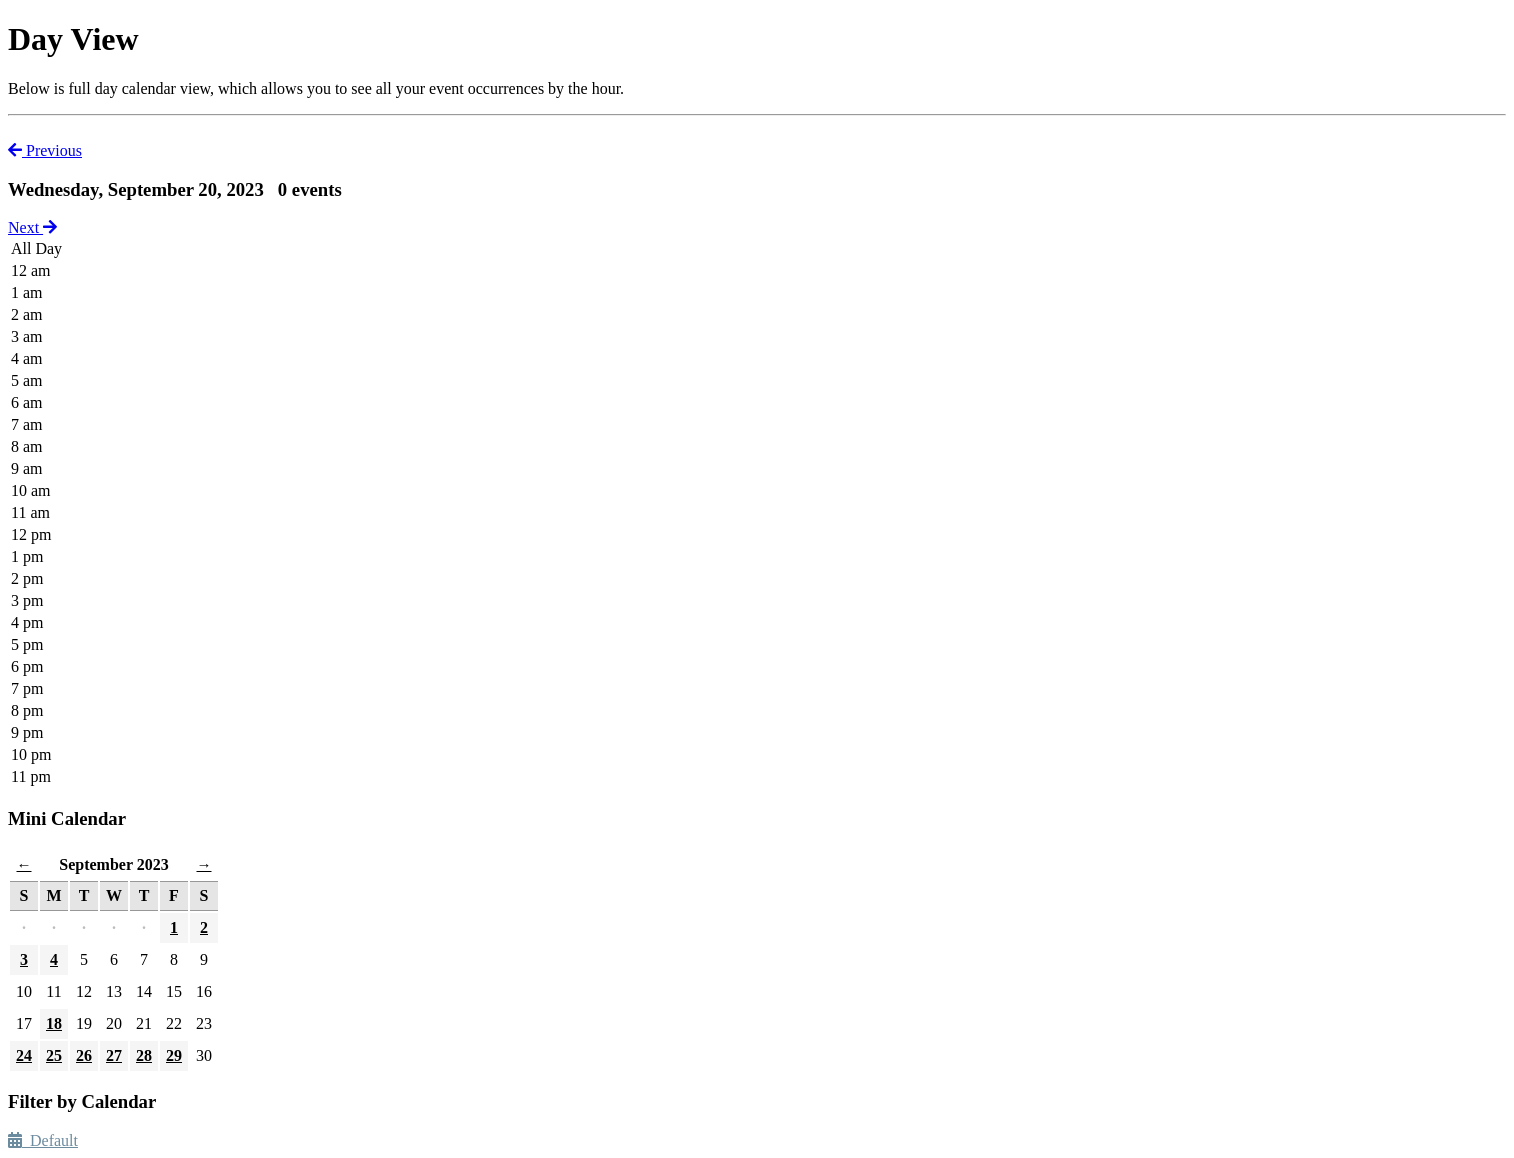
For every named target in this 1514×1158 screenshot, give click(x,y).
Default (43, 1140)
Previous (45, 150)
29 (174, 1055)
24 (24, 1055)
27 (114, 1055)
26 (84, 1055)
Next (32, 227)
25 (54, 1055)
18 (54, 1023)
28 (144, 1055)
